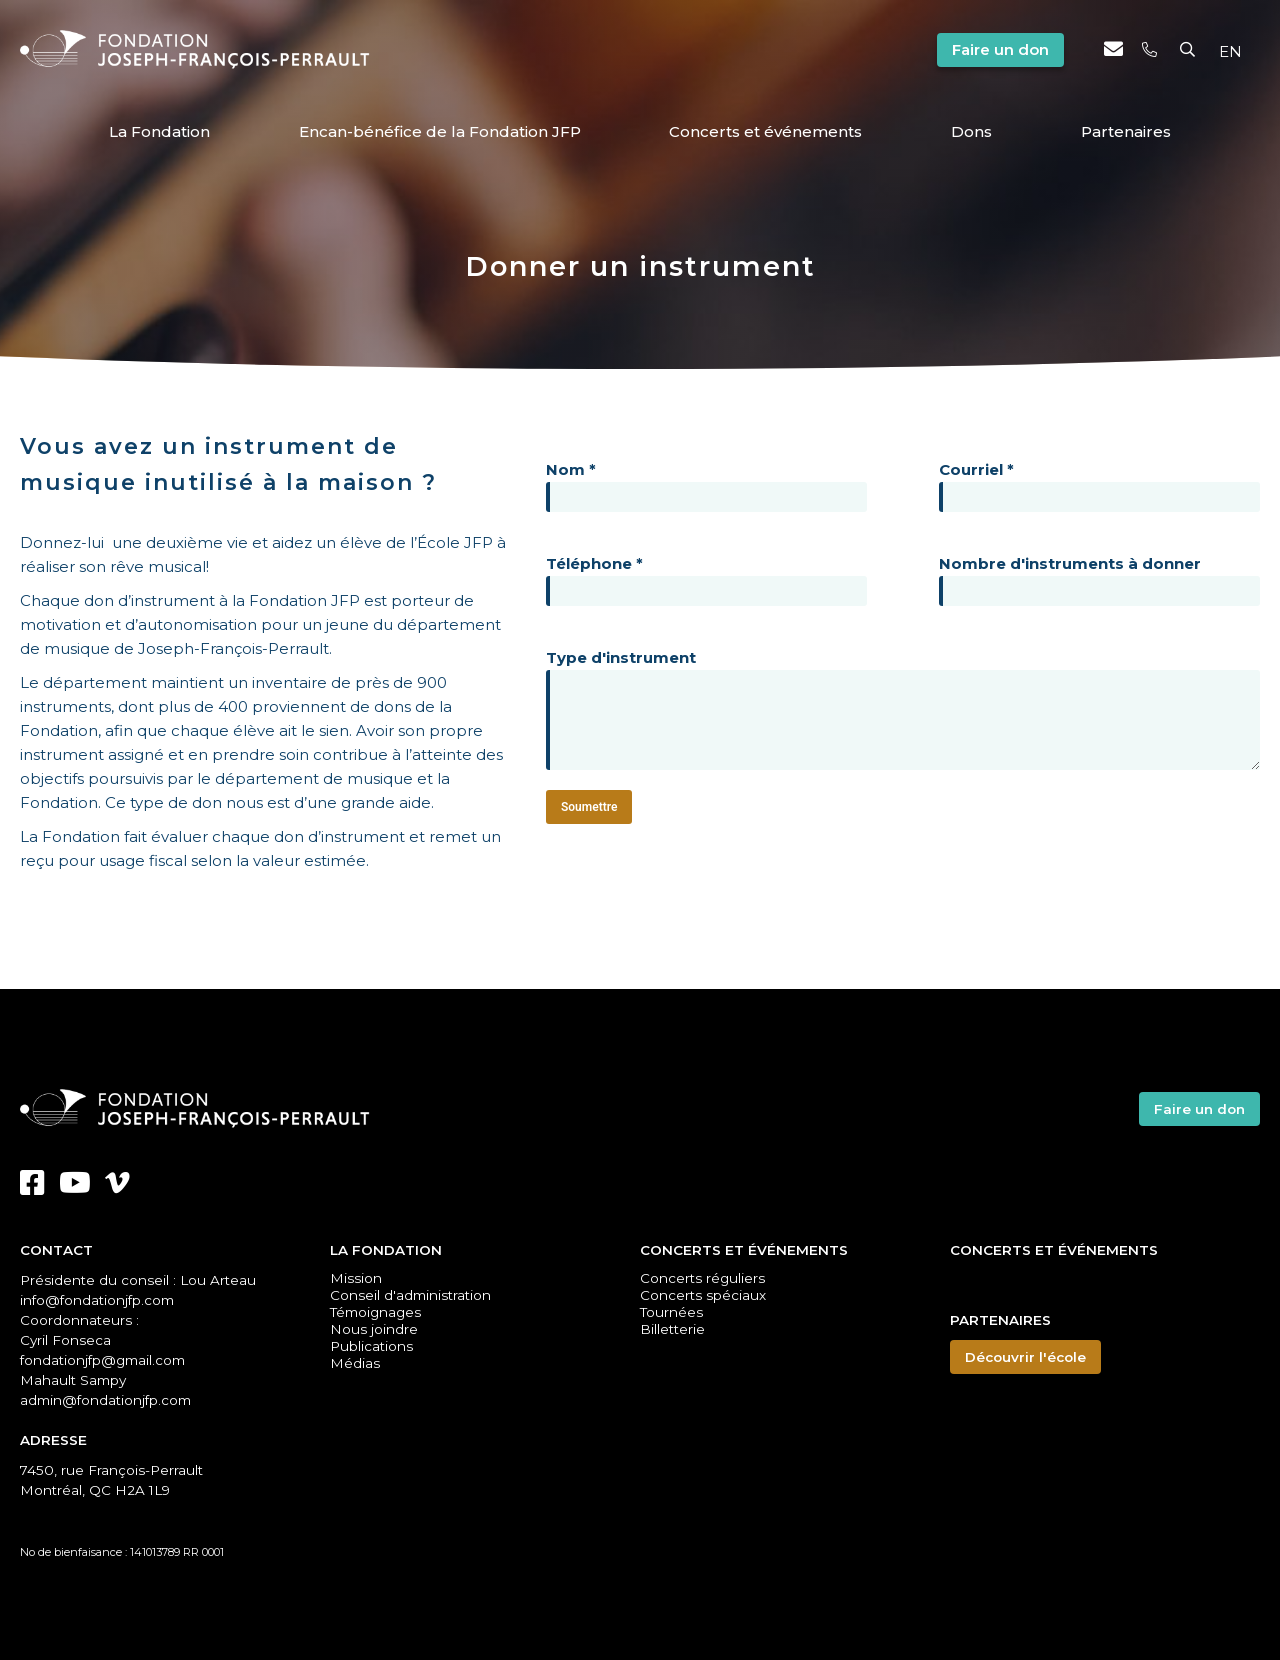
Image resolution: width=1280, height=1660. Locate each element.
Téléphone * (706, 577)
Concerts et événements (765, 131)
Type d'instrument (903, 711)
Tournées (671, 1312)
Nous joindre (374, 1329)
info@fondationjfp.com (97, 1300)
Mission (356, 1278)
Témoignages (375, 1312)
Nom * (706, 483)
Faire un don (1000, 49)
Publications (371, 1346)
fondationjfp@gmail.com (102, 1360)
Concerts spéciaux (703, 1295)
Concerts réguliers (702, 1278)
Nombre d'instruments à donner (1099, 577)
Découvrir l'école (1025, 1357)
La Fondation (159, 131)
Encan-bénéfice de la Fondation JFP (440, 131)
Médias (355, 1362)
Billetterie (672, 1329)
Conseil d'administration (410, 1295)
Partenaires (1126, 131)
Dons (971, 131)
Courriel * (1099, 483)
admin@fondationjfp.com (105, 1400)
